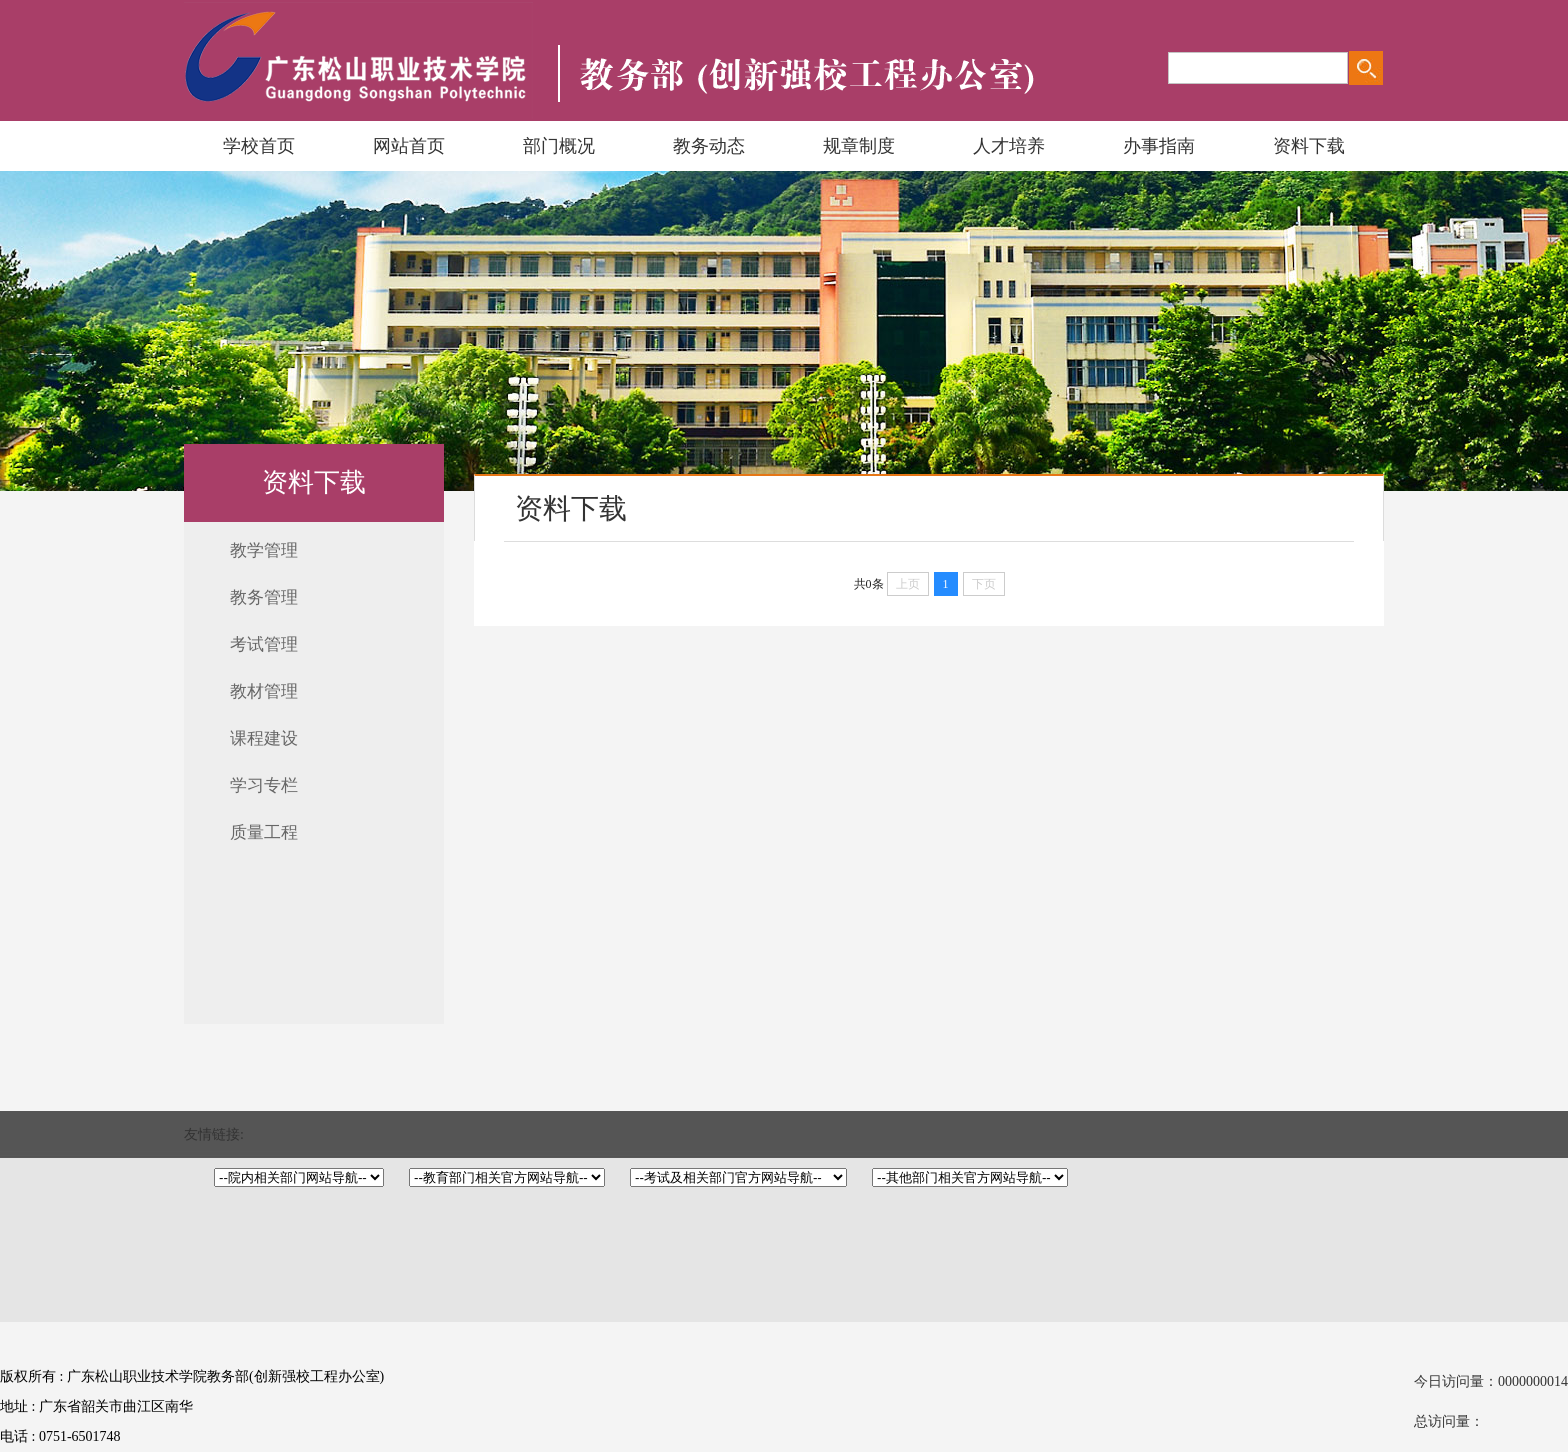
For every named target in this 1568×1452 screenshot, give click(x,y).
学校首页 (259, 146)
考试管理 (264, 644)
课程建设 (264, 738)
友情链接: (214, 1134)
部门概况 (559, 146)
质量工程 (264, 832)
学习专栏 (264, 785)
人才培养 (1009, 146)
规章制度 (859, 146)
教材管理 (264, 691)
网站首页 (409, 146)
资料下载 (1309, 146)
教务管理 (264, 597)
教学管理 (264, 550)
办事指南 (1159, 146)
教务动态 (709, 146)
